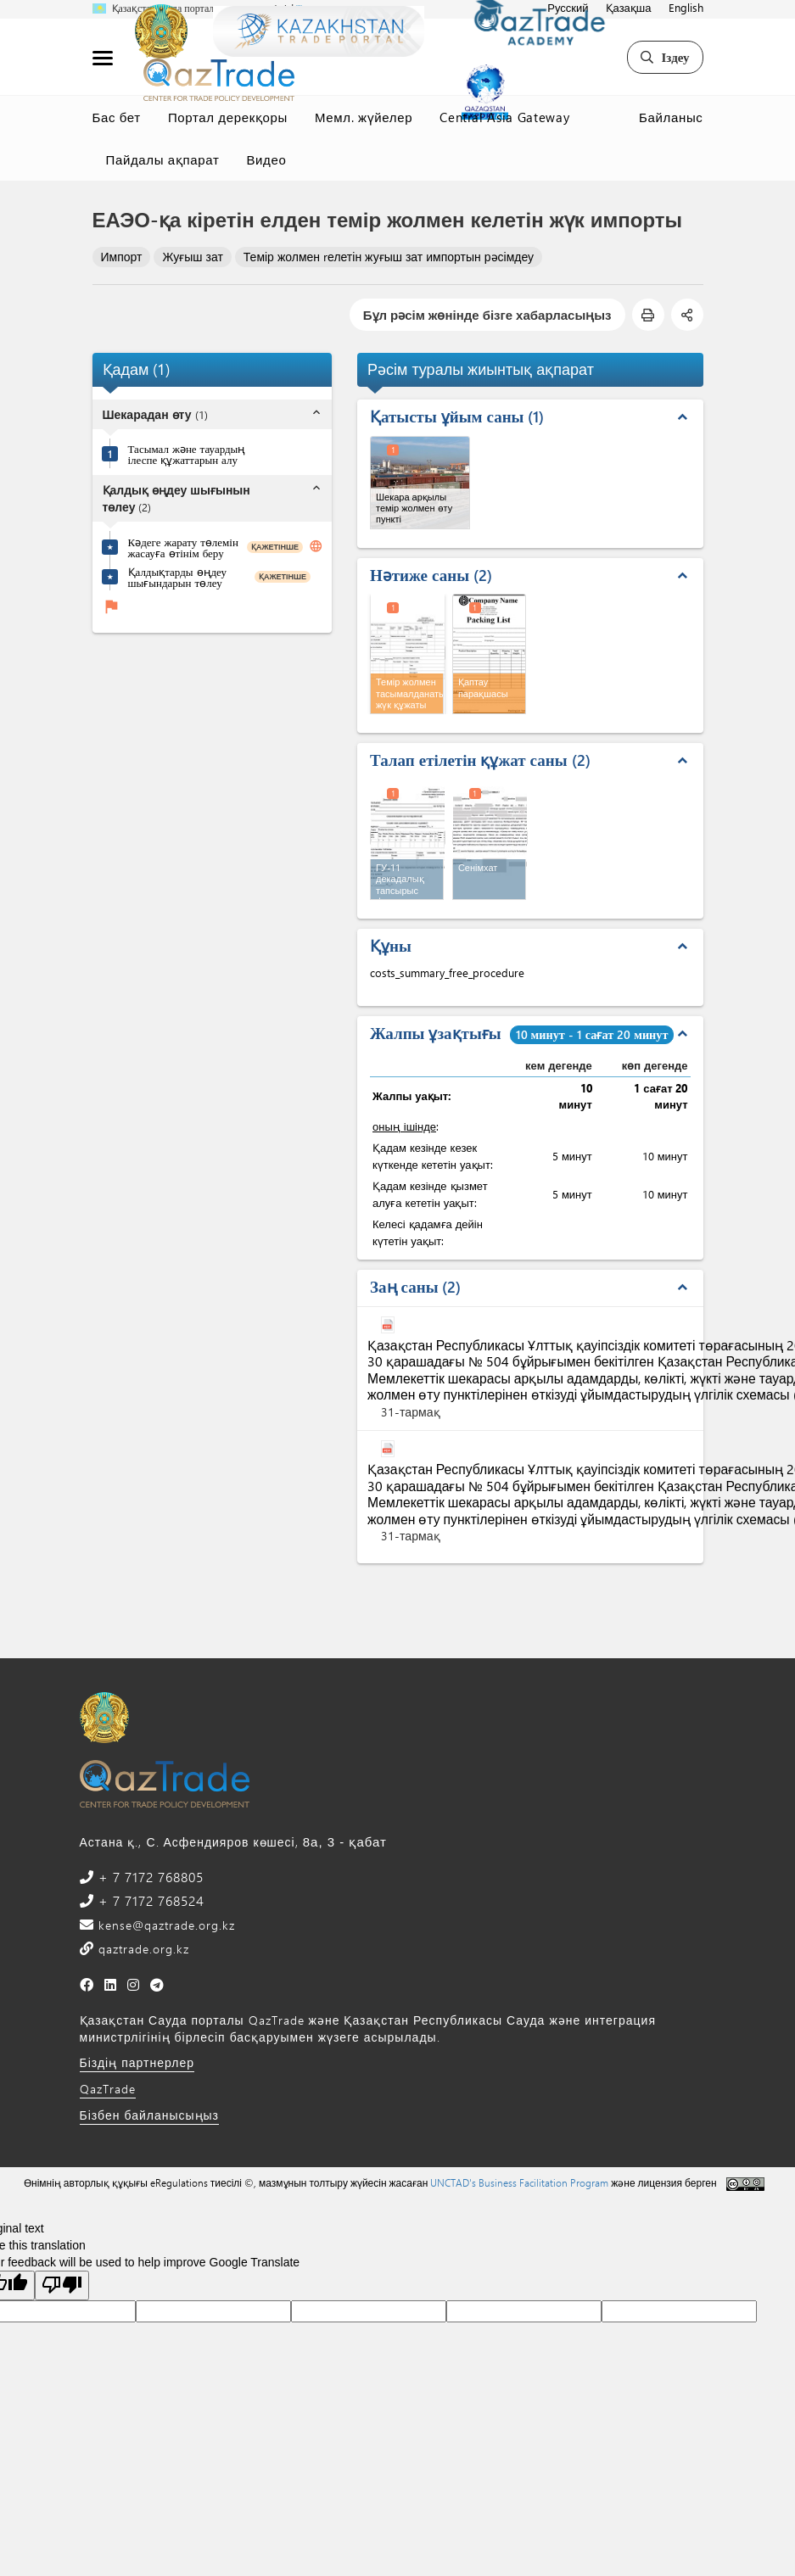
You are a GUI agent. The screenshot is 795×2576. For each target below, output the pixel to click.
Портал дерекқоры (228, 117)
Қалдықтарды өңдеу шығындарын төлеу (177, 577)
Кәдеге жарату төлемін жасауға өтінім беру (183, 547)
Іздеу (665, 56)
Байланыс (671, 117)
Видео (266, 159)
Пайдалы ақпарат (163, 159)
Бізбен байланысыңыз (150, 2115)
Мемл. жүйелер (363, 117)
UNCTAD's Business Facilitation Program (519, 2182)
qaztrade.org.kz (141, 1949)
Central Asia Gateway (504, 117)
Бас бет (116, 117)
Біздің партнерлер (137, 2062)
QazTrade (108, 2089)
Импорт (122, 257)
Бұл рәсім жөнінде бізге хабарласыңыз (487, 314)
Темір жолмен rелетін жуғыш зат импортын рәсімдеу (389, 257)
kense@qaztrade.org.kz (164, 1925)
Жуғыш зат (192, 257)
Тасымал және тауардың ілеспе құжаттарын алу (187, 454)
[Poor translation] (62, 2285)
